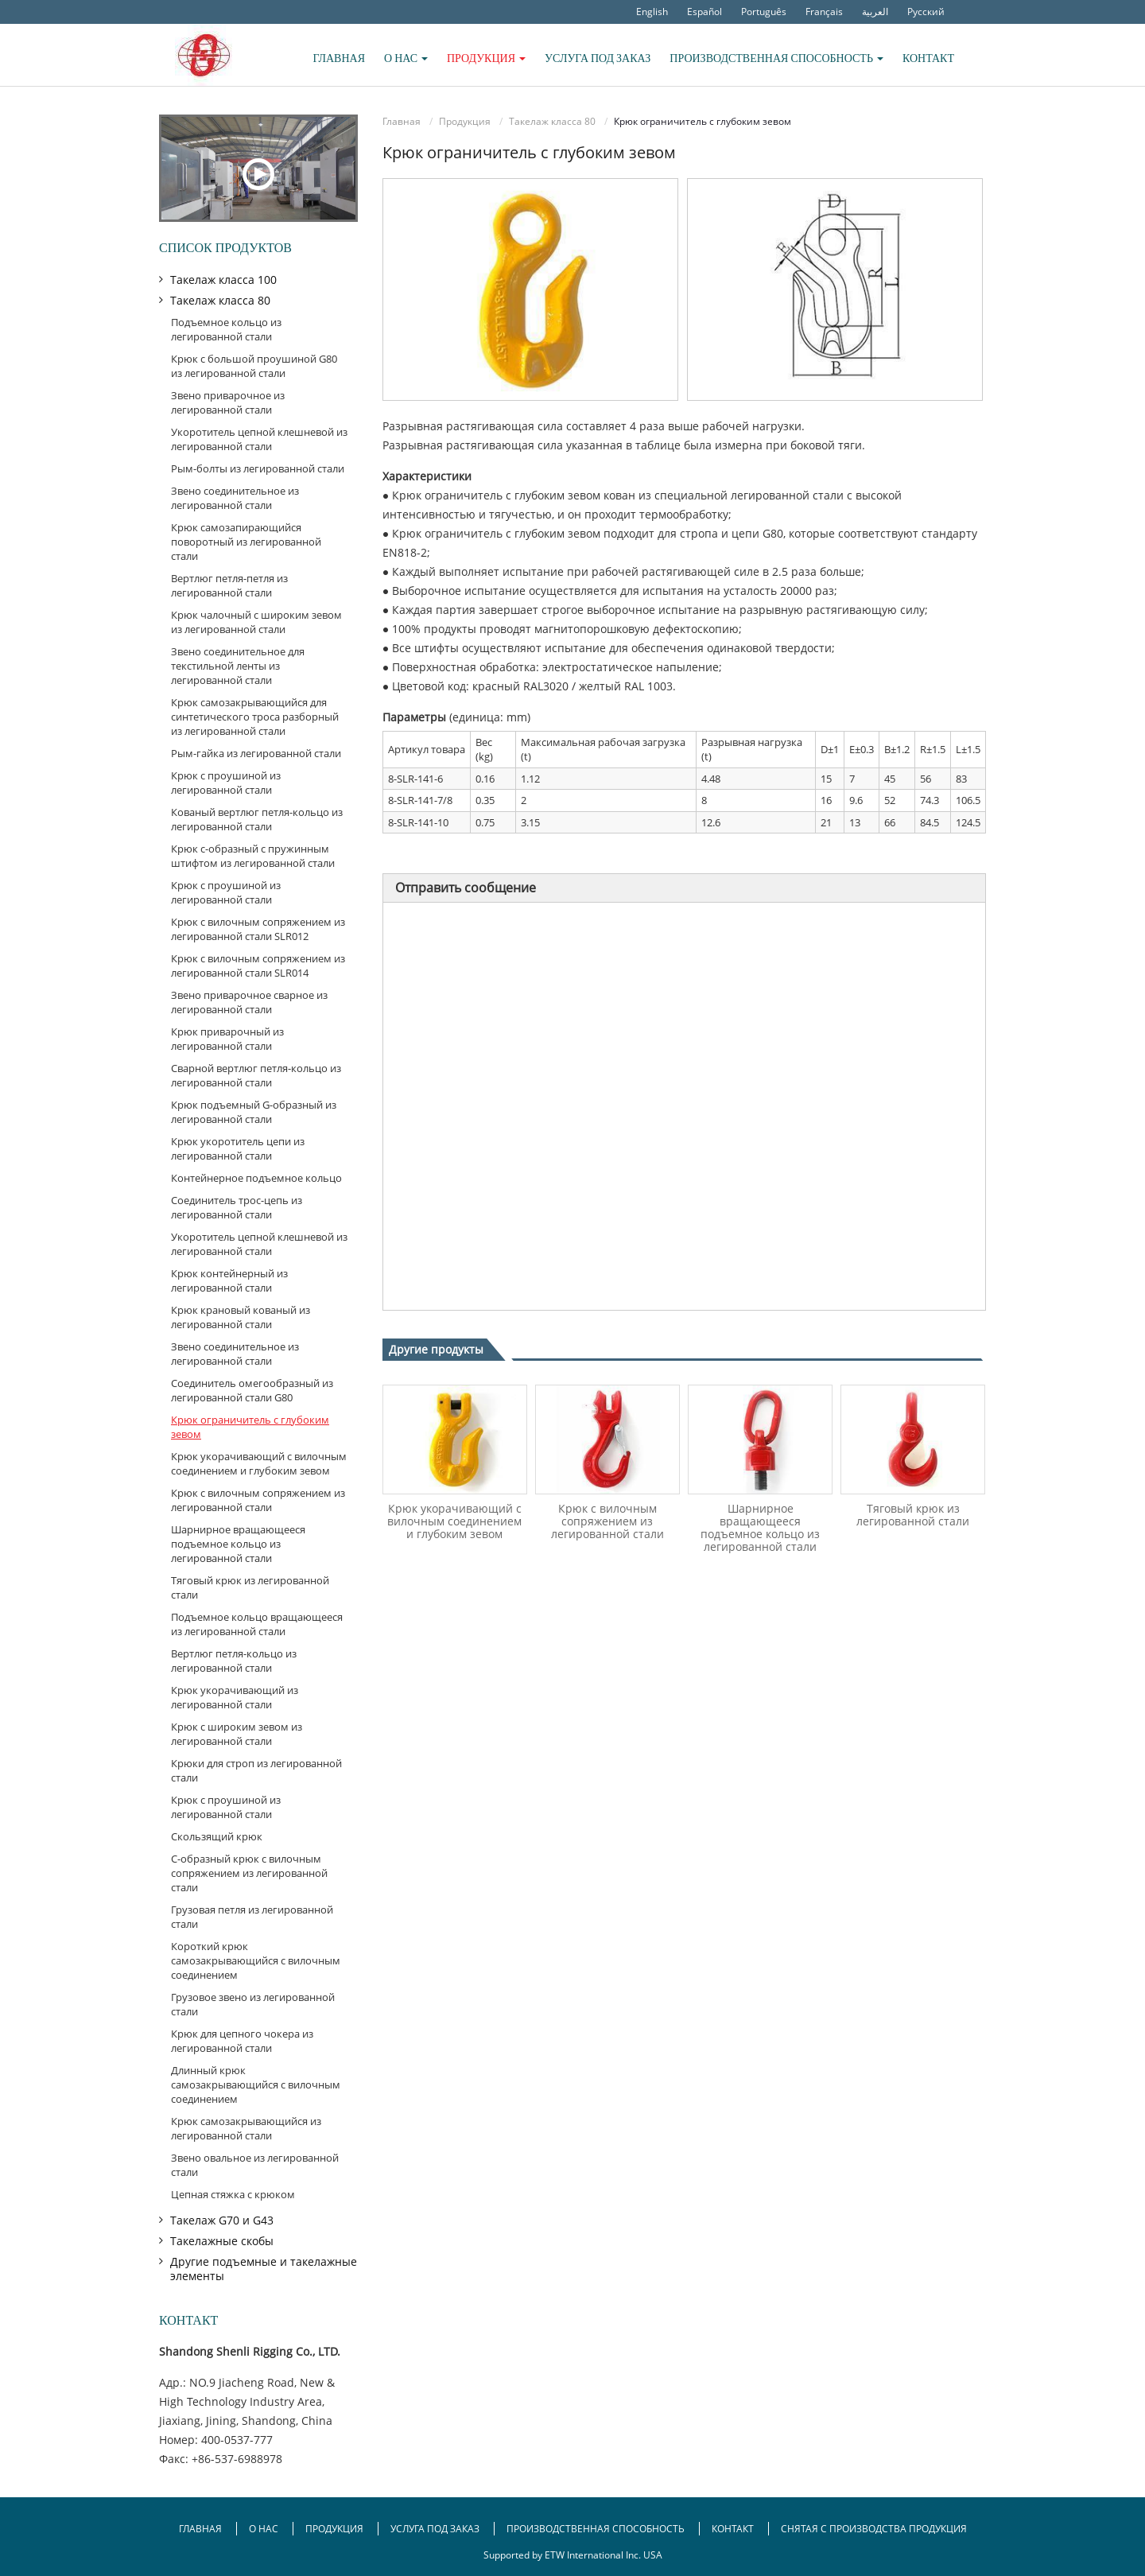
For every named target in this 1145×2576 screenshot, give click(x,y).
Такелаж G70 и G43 (222, 2220)
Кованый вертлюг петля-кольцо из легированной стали (257, 819)
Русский (926, 12)
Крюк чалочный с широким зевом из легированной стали (256, 622)
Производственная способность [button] (776, 58)
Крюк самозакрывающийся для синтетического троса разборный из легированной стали (255, 716)
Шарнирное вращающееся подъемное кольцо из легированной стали (760, 1527)
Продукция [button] (486, 58)
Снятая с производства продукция (874, 2528)
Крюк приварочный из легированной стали (227, 1038)
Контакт (928, 58)
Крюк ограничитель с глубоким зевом (250, 1426)
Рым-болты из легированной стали (257, 468)
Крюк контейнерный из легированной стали (229, 1280)
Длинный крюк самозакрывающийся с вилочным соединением (255, 2084)
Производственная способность (596, 2528)
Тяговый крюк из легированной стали (912, 1515)
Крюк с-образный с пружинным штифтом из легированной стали (253, 855)
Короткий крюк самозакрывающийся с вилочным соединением (255, 1960)
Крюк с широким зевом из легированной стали (236, 1733)
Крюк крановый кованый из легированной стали (240, 1317)
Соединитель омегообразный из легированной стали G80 (252, 1390)
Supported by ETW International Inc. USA (572, 2555)
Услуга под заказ (597, 58)
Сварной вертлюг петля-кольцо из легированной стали (256, 1075)
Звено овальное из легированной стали (255, 2165)
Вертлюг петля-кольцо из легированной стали (234, 1660)
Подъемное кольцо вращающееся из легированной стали (257, 1624)
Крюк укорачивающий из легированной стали (234, 1697)
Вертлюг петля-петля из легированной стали (229, 585)
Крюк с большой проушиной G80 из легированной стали (254, 366)
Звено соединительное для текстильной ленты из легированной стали (238, 665)
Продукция (465, 121)
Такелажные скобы (222, 2240)
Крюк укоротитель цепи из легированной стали (238, 1148)
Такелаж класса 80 (552, 121)
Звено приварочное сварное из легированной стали (249, 1002)
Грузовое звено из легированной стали (253, 2004)
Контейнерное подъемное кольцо (256, 1178)
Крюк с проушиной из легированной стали (226, 782)
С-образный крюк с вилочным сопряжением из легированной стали (249, 1872)
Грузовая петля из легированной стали (252, 1916)
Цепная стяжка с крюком (233, 2194)
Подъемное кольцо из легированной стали (226, 329)
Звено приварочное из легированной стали (228, 402)
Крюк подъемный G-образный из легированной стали (253, 1112)
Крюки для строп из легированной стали (256, 1770)
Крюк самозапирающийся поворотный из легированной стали (246, 541)
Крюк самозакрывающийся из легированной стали (246, 2128)
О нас (265, 2528)
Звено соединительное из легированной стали (235, 498)
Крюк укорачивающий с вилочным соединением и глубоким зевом (454, 1521)
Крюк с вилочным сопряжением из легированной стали (607, 1521)
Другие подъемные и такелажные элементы (263, 2268)
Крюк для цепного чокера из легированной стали (242, 2040)
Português (763, 12)
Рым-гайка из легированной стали (256, 753)
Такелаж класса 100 (223, 279)
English (652, 12)
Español (704, 12)
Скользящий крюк (216, 1836)
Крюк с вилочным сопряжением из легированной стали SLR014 (258, 965)
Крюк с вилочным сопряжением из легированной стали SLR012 (258, 929)
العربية (875, 12)
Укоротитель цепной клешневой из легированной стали (259, 439)
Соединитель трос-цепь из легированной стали (236, 1207)
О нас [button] (406, 58)
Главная (338, 58)
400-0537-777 (237, 2439)
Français (824, 12)
